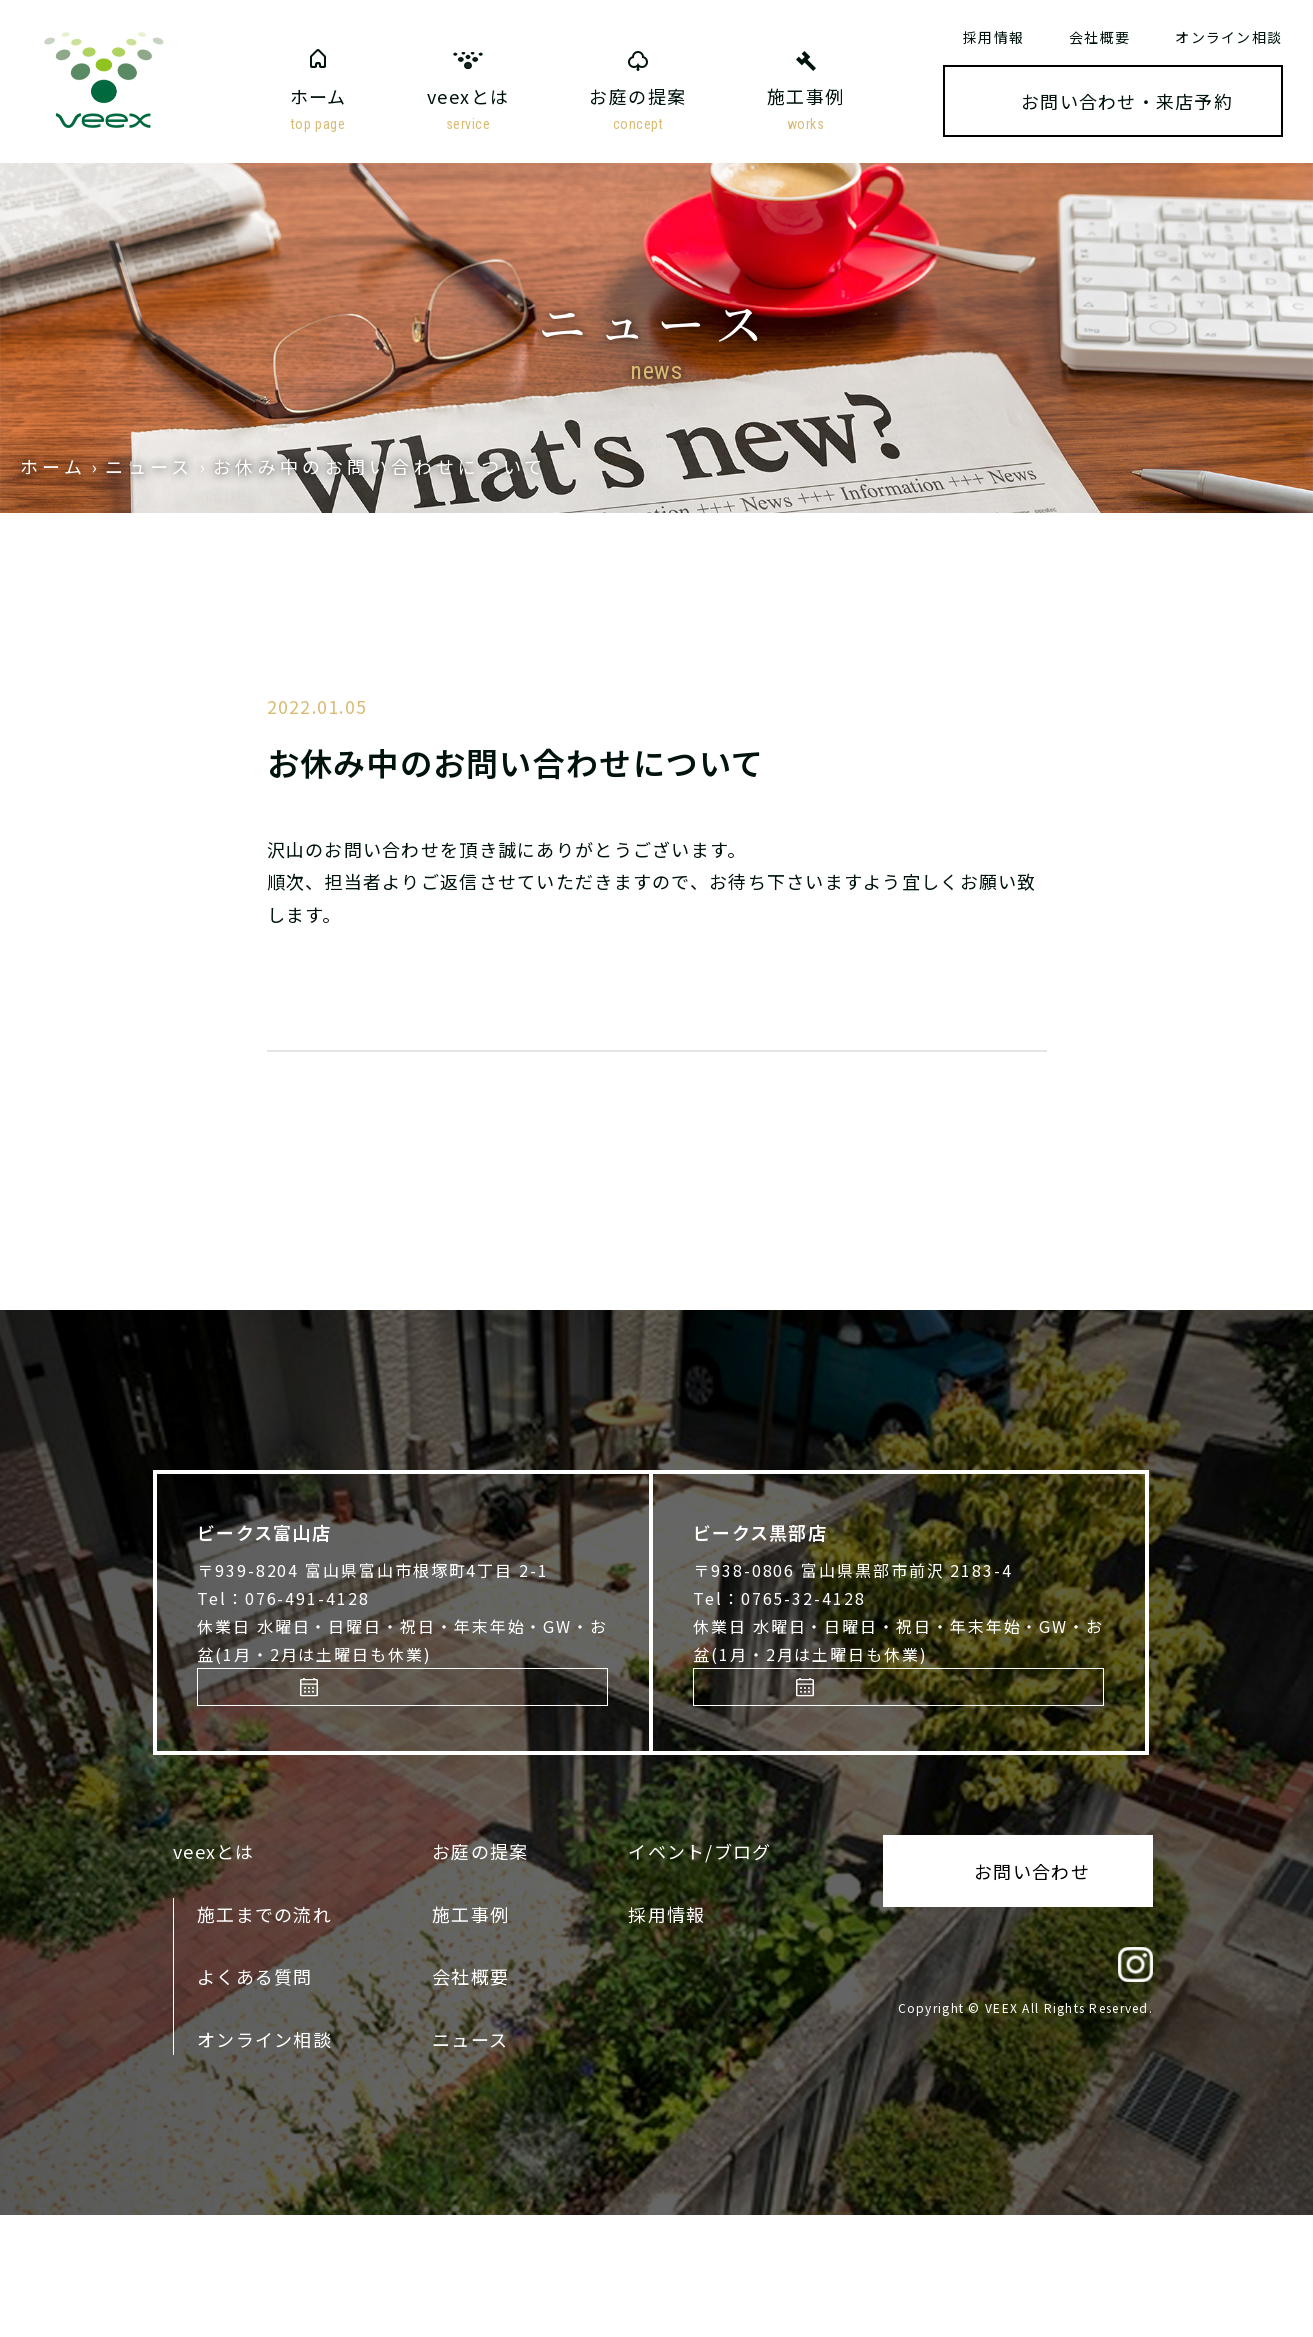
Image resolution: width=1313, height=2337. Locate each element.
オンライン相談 (1228, 37)
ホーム (318, 110)
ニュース (470, 2161)
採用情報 (993, 37)
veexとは (468, 110)
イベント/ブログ (699, 1974)
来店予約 (324, 1798)
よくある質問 (255, 2098)
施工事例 (806, 110)
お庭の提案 (637, 110)
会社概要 (1099, 37)
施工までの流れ (264, 2036)
